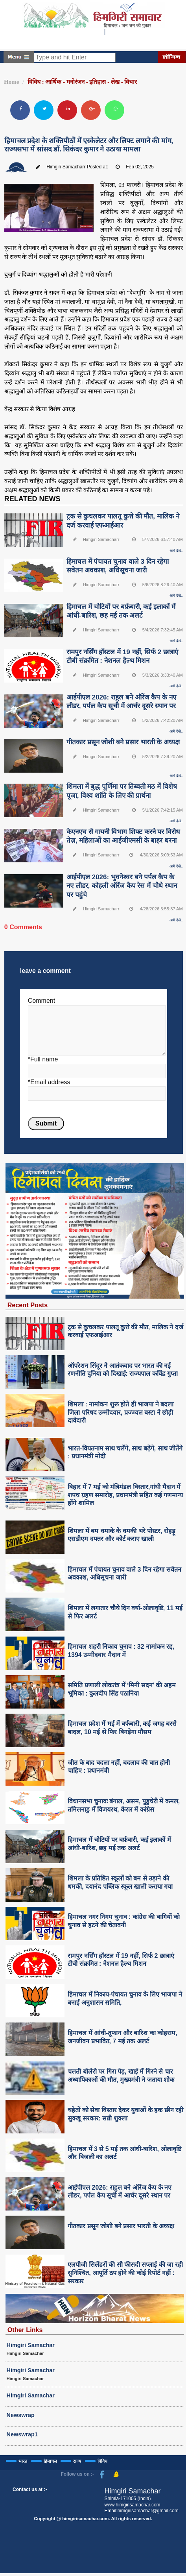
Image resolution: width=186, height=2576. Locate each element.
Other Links (25, 2329)
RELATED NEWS (32, 499)
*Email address (49, 1082)
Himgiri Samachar (31, 2345)
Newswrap (21, 2415)
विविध (102, 2461)
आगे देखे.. (175, 551)
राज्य (77, 2461)
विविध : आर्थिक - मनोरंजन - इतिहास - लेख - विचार (82, 82)
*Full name (43, 1059)
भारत (22, 2461)
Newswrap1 (22, 2434)
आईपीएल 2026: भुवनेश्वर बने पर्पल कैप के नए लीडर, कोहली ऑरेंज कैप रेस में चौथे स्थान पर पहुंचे (121, 885)
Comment (41, 1000)
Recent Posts (27, 1304)
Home (11, 82)
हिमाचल (50, 2461)
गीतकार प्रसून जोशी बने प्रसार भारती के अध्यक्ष (123, 742)
